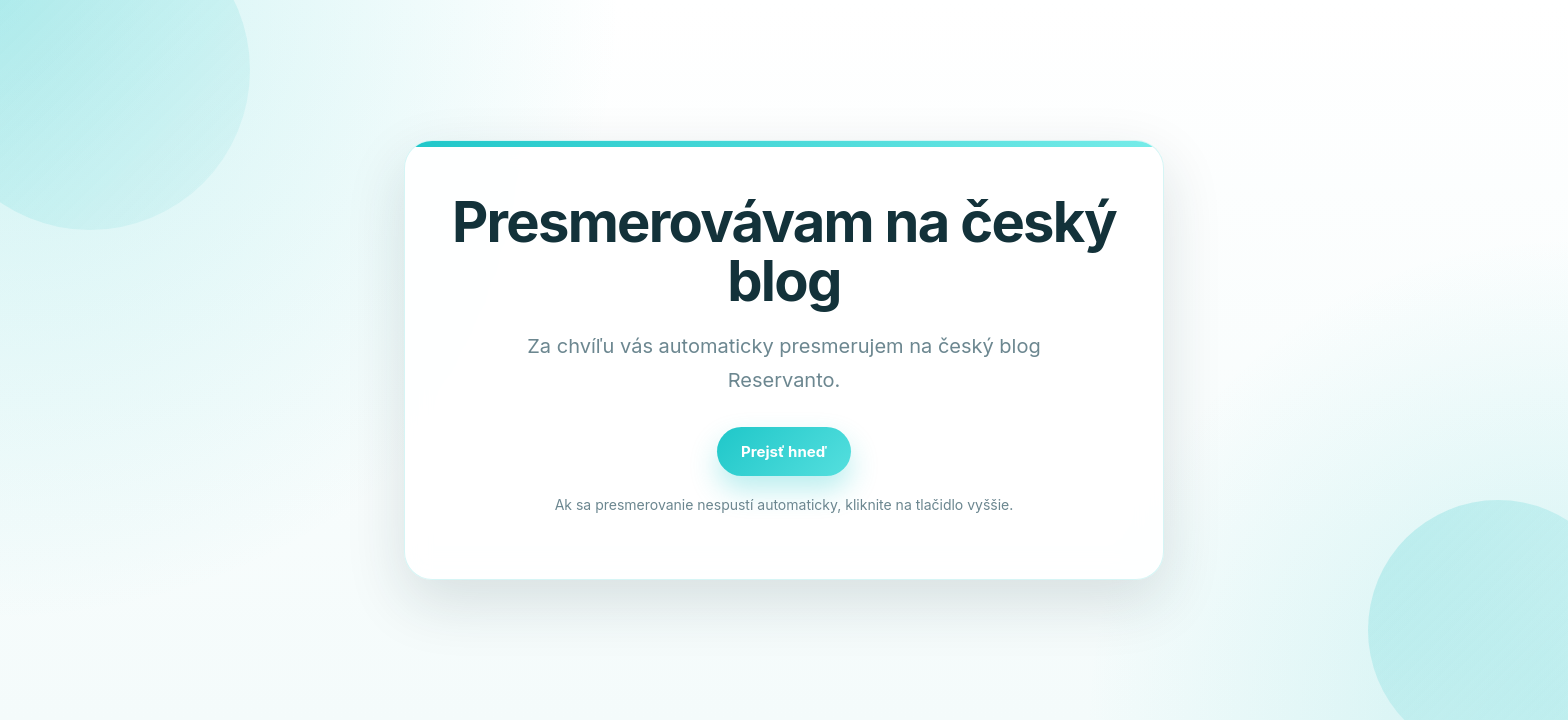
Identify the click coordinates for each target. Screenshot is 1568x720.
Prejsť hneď (784, 451)
